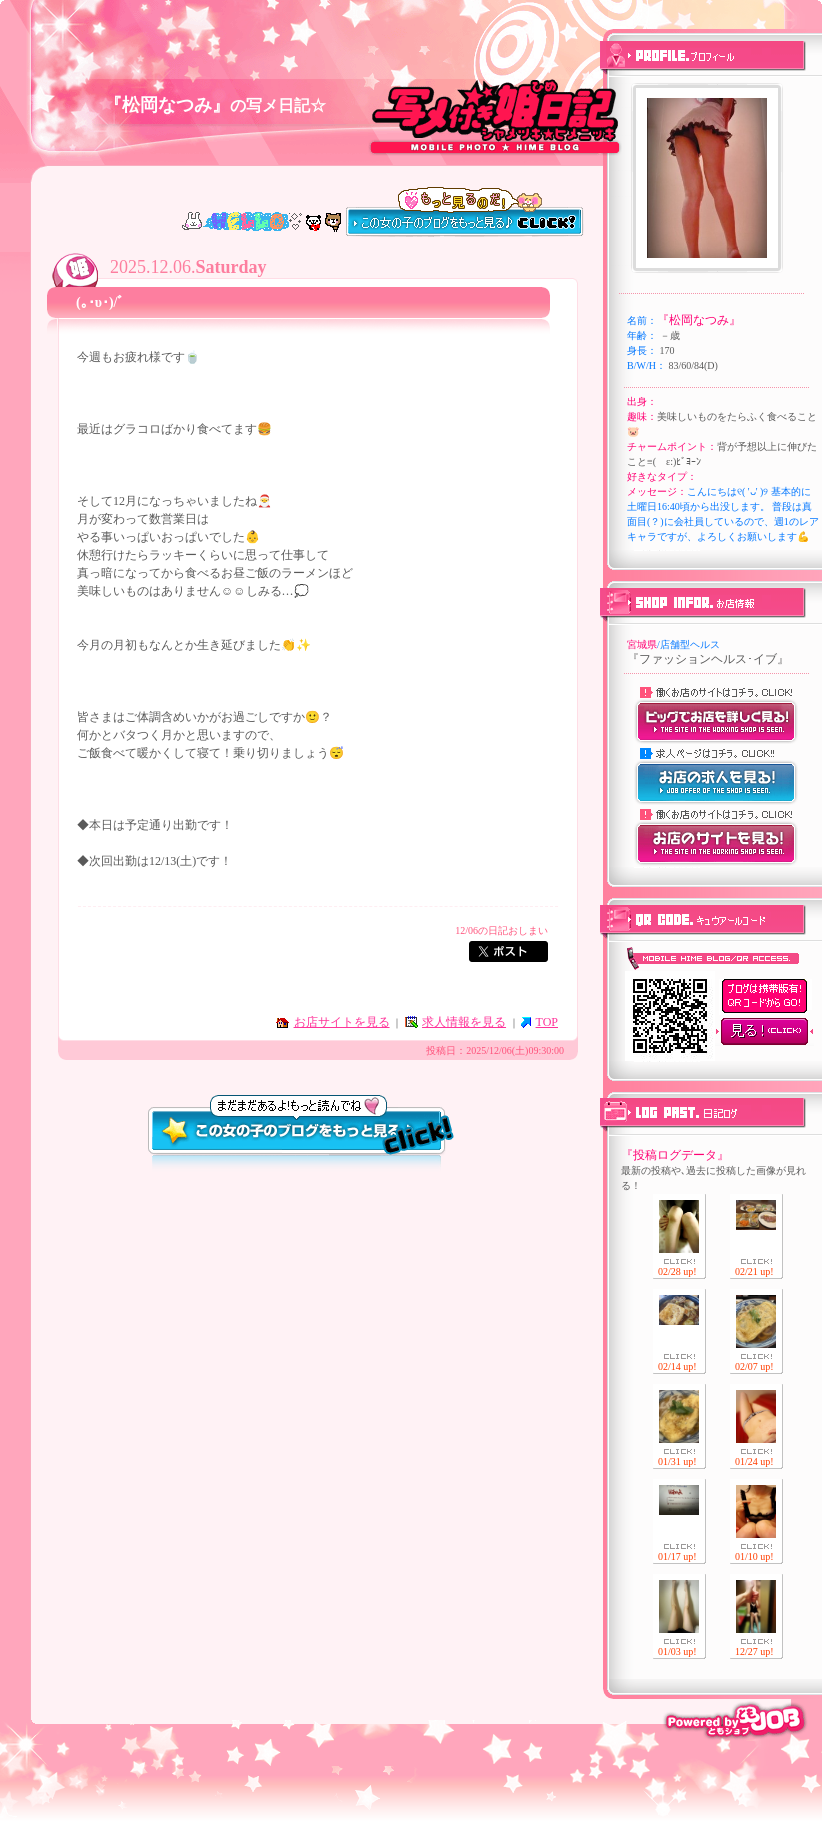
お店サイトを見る (342, 1022)
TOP (547, 1022)
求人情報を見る (464, 1022)
